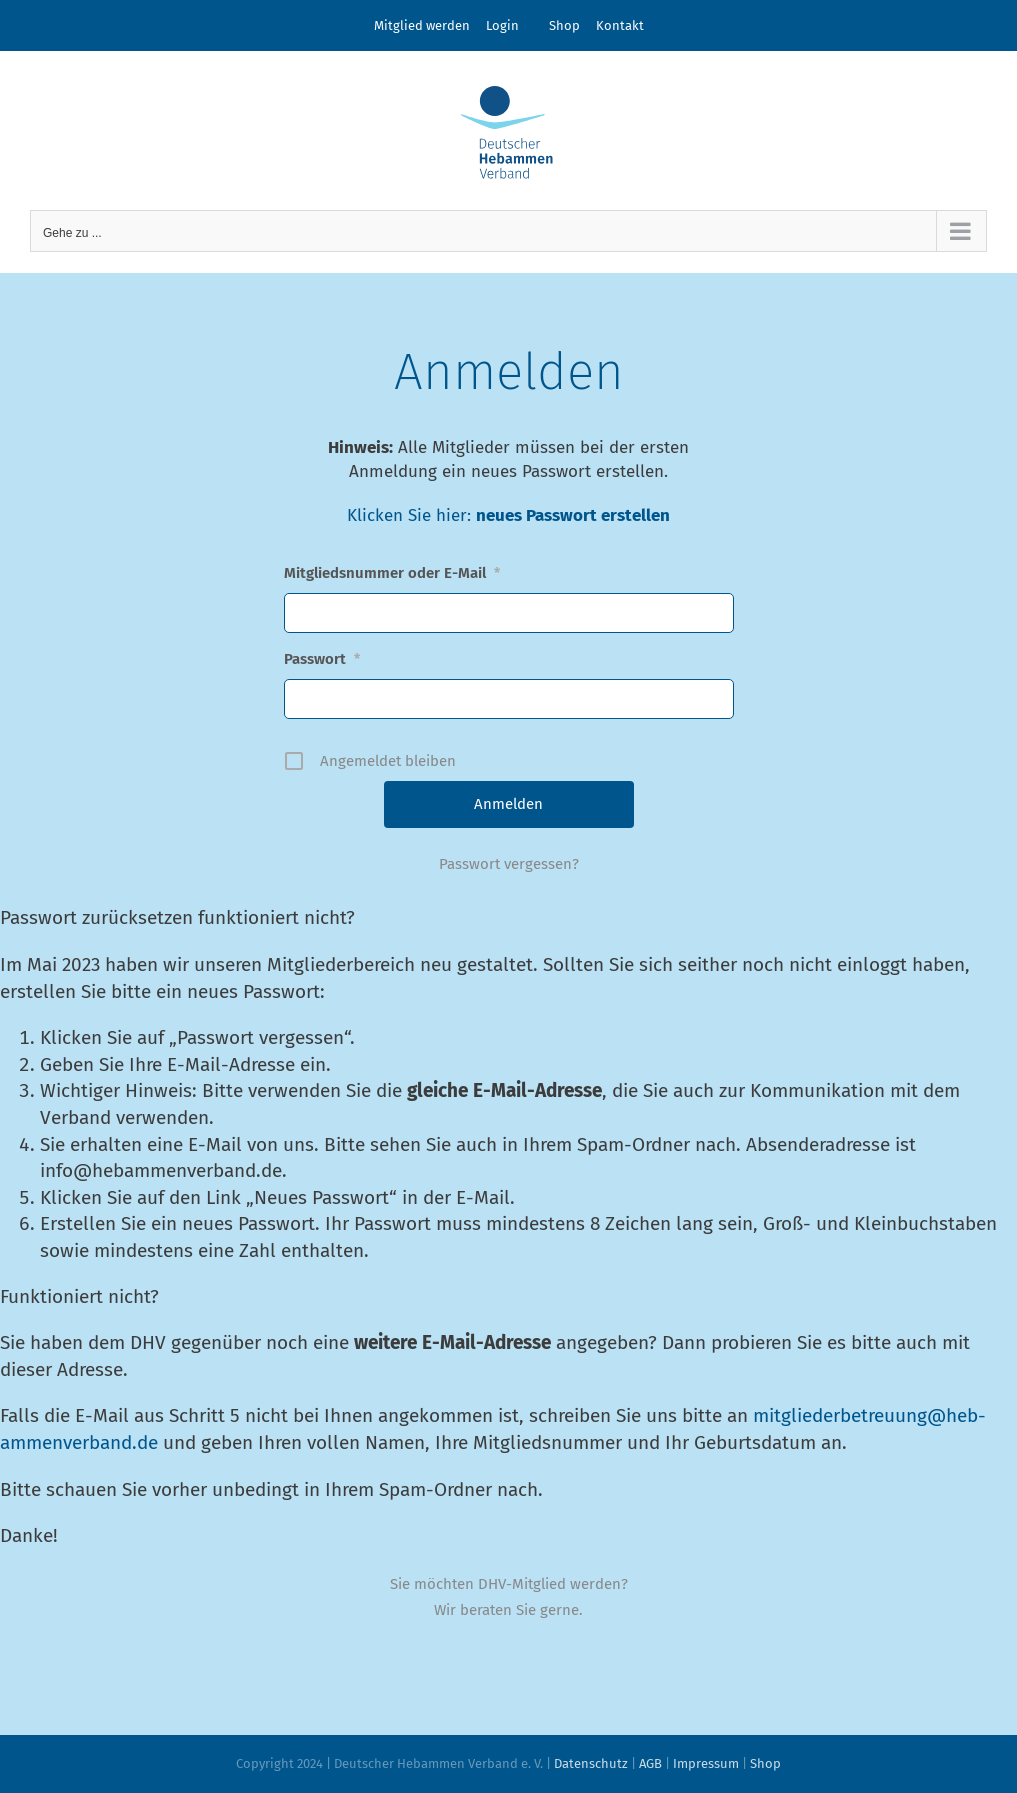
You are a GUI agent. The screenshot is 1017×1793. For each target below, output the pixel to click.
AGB (650, 1763)
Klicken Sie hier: (411, 515)
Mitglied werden (422, 25)
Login (502, 25)
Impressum (706, 1763)
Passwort (322, 659)
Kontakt (620, 25)
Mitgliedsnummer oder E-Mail (392, 573)
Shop (564, 25)
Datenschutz (591, 1763)
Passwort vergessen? (509, 864)
